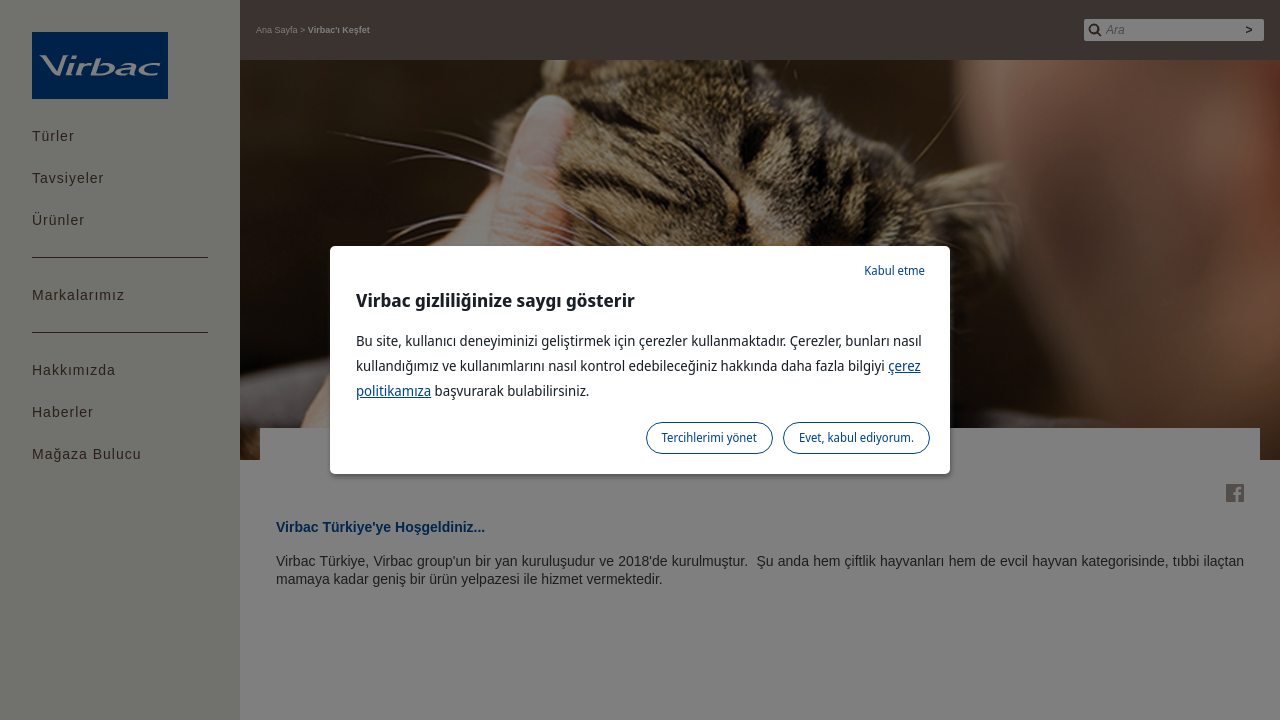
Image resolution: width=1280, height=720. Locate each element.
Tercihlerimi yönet (709, 437)
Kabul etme (894, 270)
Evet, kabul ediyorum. (856, 437)
